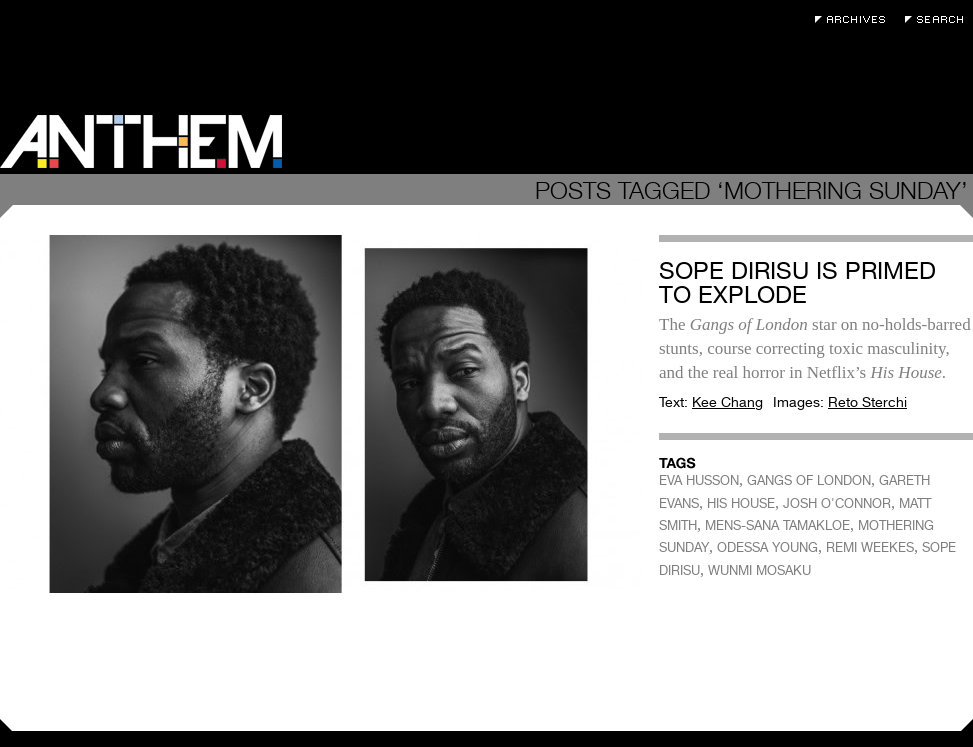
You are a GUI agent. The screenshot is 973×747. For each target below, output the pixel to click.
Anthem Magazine (141, 141)
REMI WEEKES (870, 547)
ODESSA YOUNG (767, 547)
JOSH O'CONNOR (837, 503)
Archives (855, 19)
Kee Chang (727, 402)
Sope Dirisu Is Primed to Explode (797, 282)
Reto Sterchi (867, 402)
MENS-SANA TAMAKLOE (777, 525)
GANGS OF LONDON (809, 480)
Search (939, 19)
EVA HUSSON (699, 480)
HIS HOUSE (741, 503)
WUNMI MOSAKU (759, 570)
